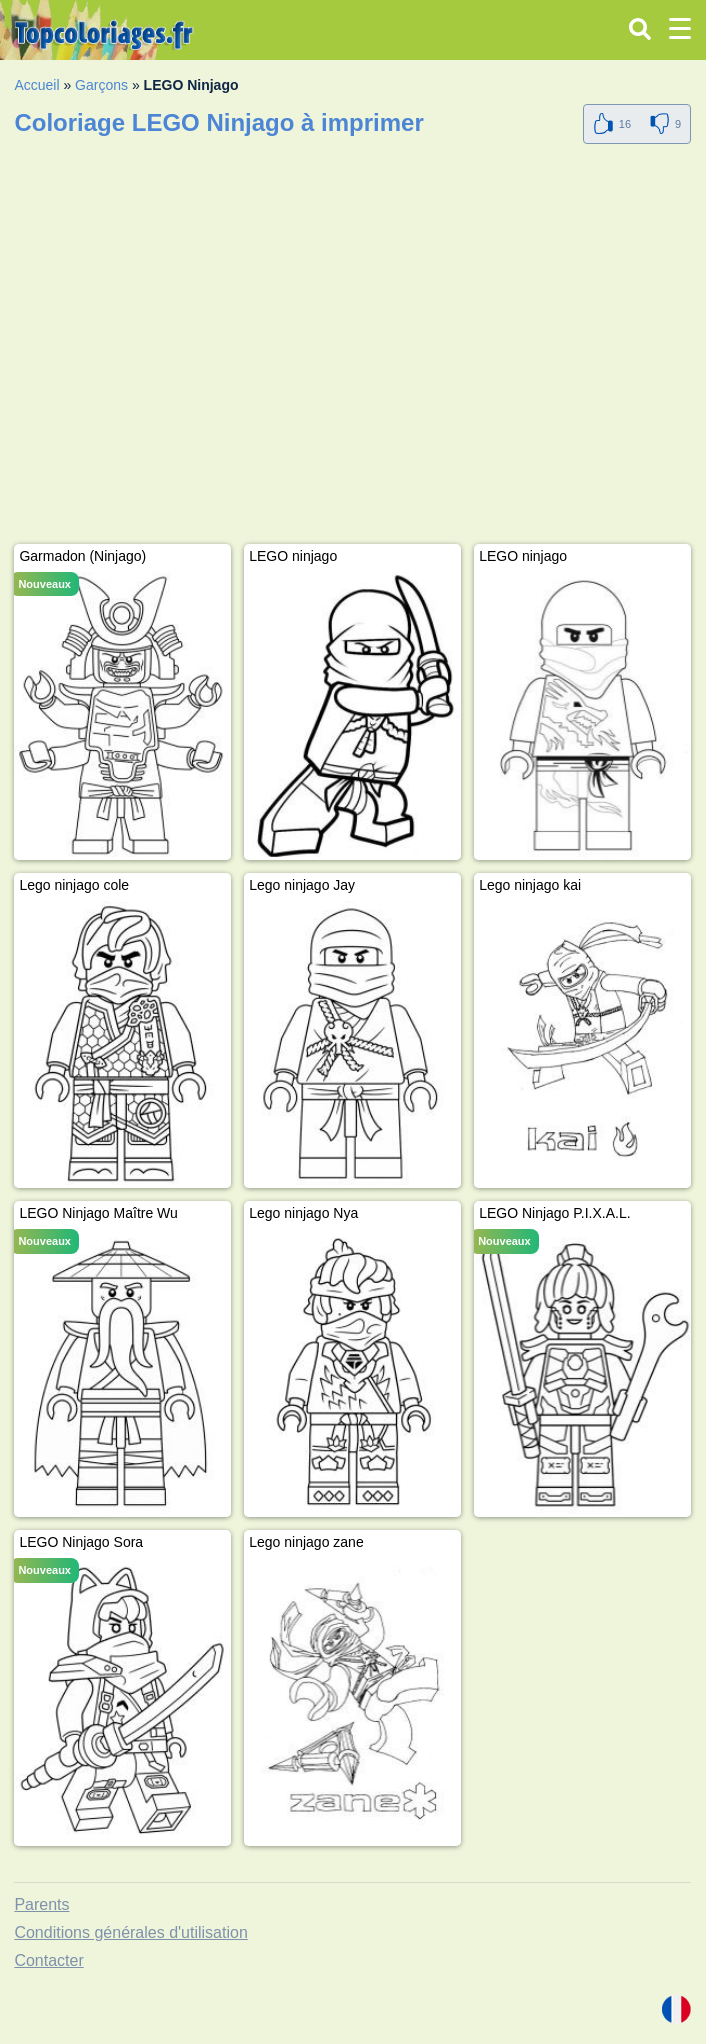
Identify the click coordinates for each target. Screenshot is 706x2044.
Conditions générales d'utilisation (130, 1932)
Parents (41, 1904)
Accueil (36, 85)
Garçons (101, 85)
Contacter (48, 1960)
